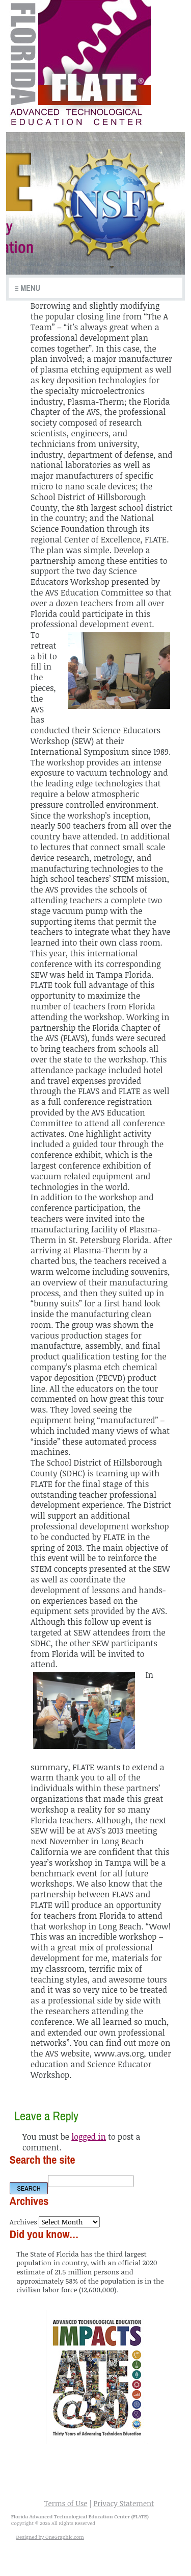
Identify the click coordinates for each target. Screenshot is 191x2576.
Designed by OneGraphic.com (50, 2536)
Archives (23, 2221)
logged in (88, 2136)
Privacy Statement (123, 2503)
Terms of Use (66, 2503)
